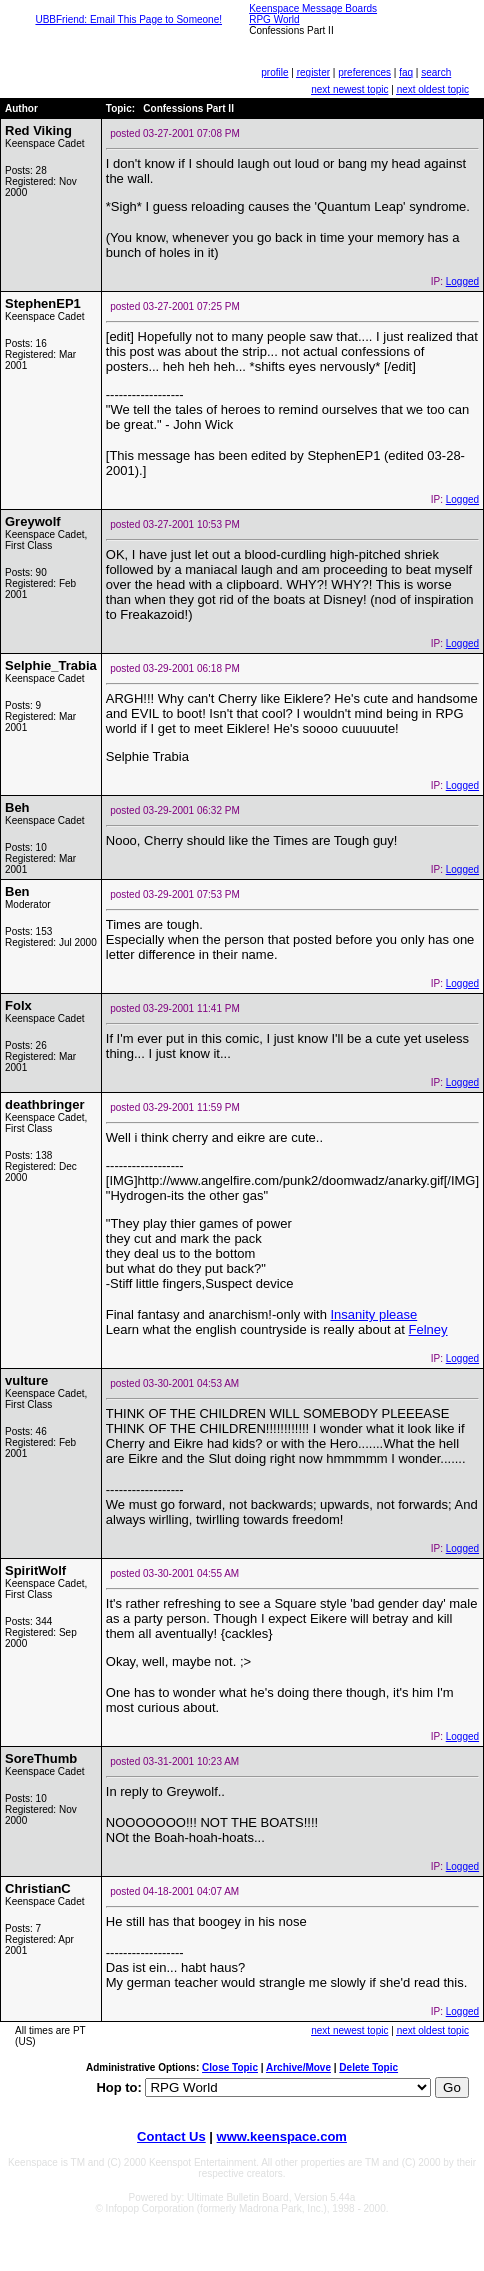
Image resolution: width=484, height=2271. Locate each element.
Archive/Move (298, 2067)
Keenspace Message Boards (313, 8)
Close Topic (230, 2067)
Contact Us (171, 2136)
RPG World (274, 19)
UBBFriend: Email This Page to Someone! (128, 19)
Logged (462, 281)
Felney (428, 1329)
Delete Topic (368, 2067)
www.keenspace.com (282, 2136)
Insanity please (373, 1314)
